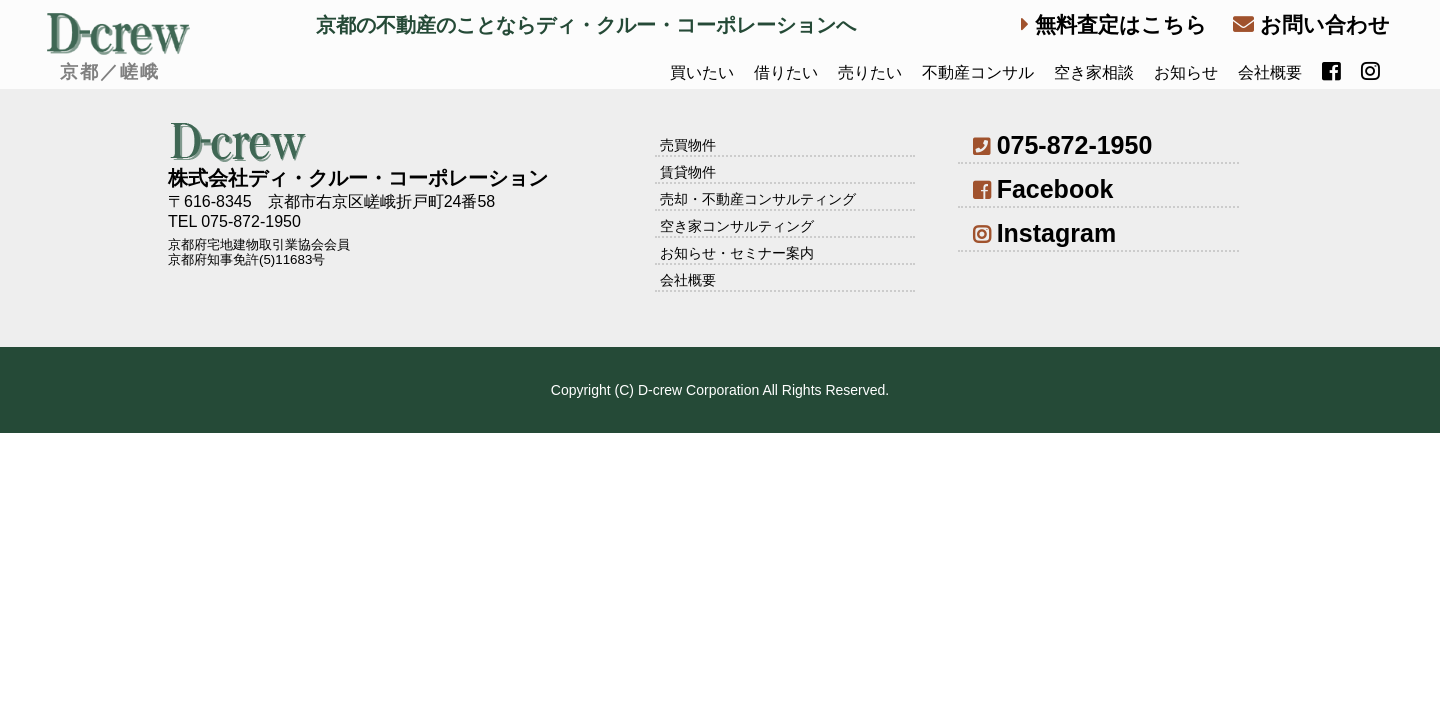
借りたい (786, 72)
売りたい (870, 72)
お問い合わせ (1311, 24)
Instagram (1044, 233)
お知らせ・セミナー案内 (737, 253)
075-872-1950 (1062, 145)
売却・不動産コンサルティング (758, 199)
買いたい (702, 72)
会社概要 (1270, 72)
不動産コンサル (978, 72)
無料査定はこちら (1114, 24)
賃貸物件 (688, 172)
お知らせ (1186, 72)
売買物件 (688, 145)
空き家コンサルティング (737, 226)
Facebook (1043, 189)
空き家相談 (1094, 72)
